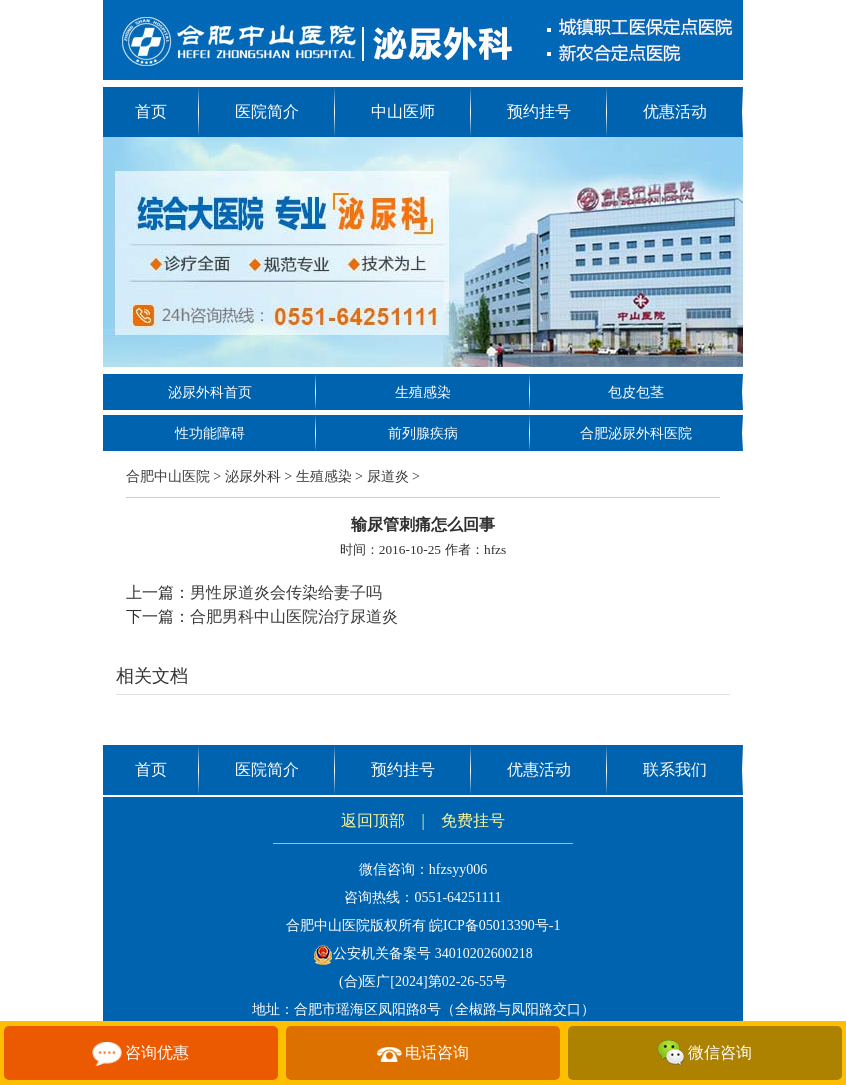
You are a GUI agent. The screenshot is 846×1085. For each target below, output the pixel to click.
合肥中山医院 (168, 476)
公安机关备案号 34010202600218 (423, 953)
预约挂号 (539, 111)
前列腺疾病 (423, 433)
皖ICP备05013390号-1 (494, 925)
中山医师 (403, 111)
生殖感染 (423, 392)
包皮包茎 (636, 392)
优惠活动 (675, 111)
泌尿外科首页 (210, 392)
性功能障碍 (210, 433)
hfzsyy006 (458, 869)
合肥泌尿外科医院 (636, 433)
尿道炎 (388, 476)
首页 (151, 111)
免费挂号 (473, 820)
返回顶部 (373, 820)
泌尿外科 (253, 476)
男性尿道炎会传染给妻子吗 (286, 592)
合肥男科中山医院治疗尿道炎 (294, 616)
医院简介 (267, 111)
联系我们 (675, 769)
